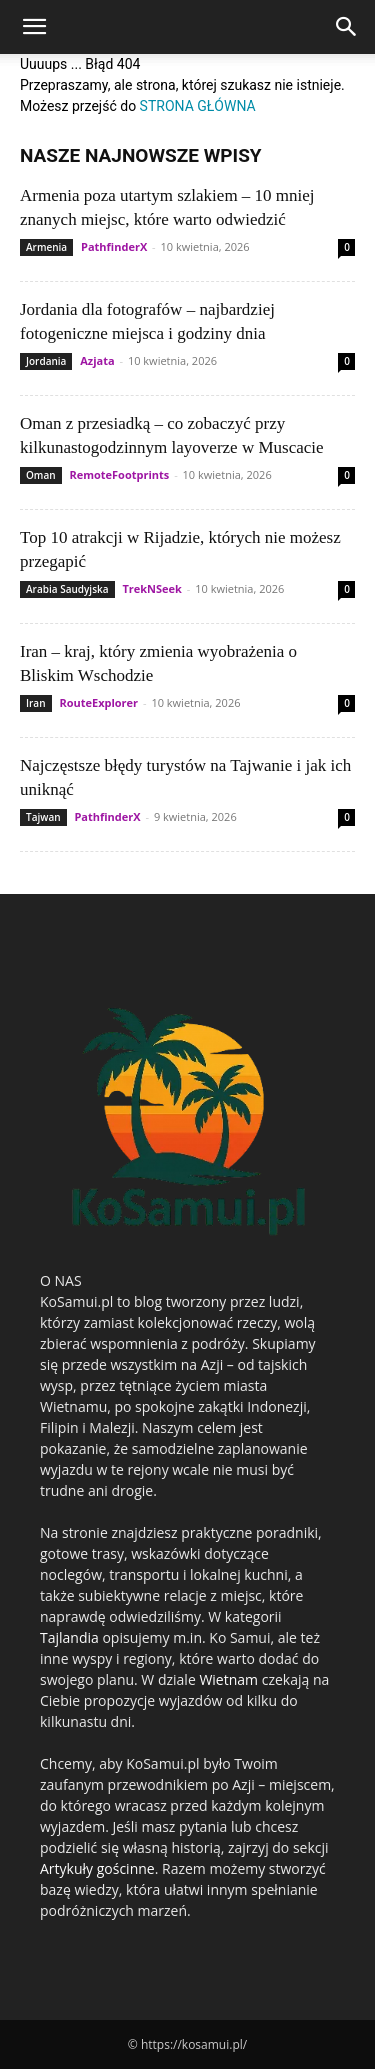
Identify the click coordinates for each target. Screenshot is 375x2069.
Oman (41, 475)
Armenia (46, 247)
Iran (36, 703)
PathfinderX (114, 246)
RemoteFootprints (119, 474)
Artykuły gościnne (97, 1868)
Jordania (46, 361)
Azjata (97, 360)
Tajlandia (69, 1637)
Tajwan (43, 817)
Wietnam (228, 1679)
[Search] (347, 27)
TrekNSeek (152, 588)
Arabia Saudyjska (67, 589)
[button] (34, 27)
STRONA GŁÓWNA (198, 106)
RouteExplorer (98, 702)
